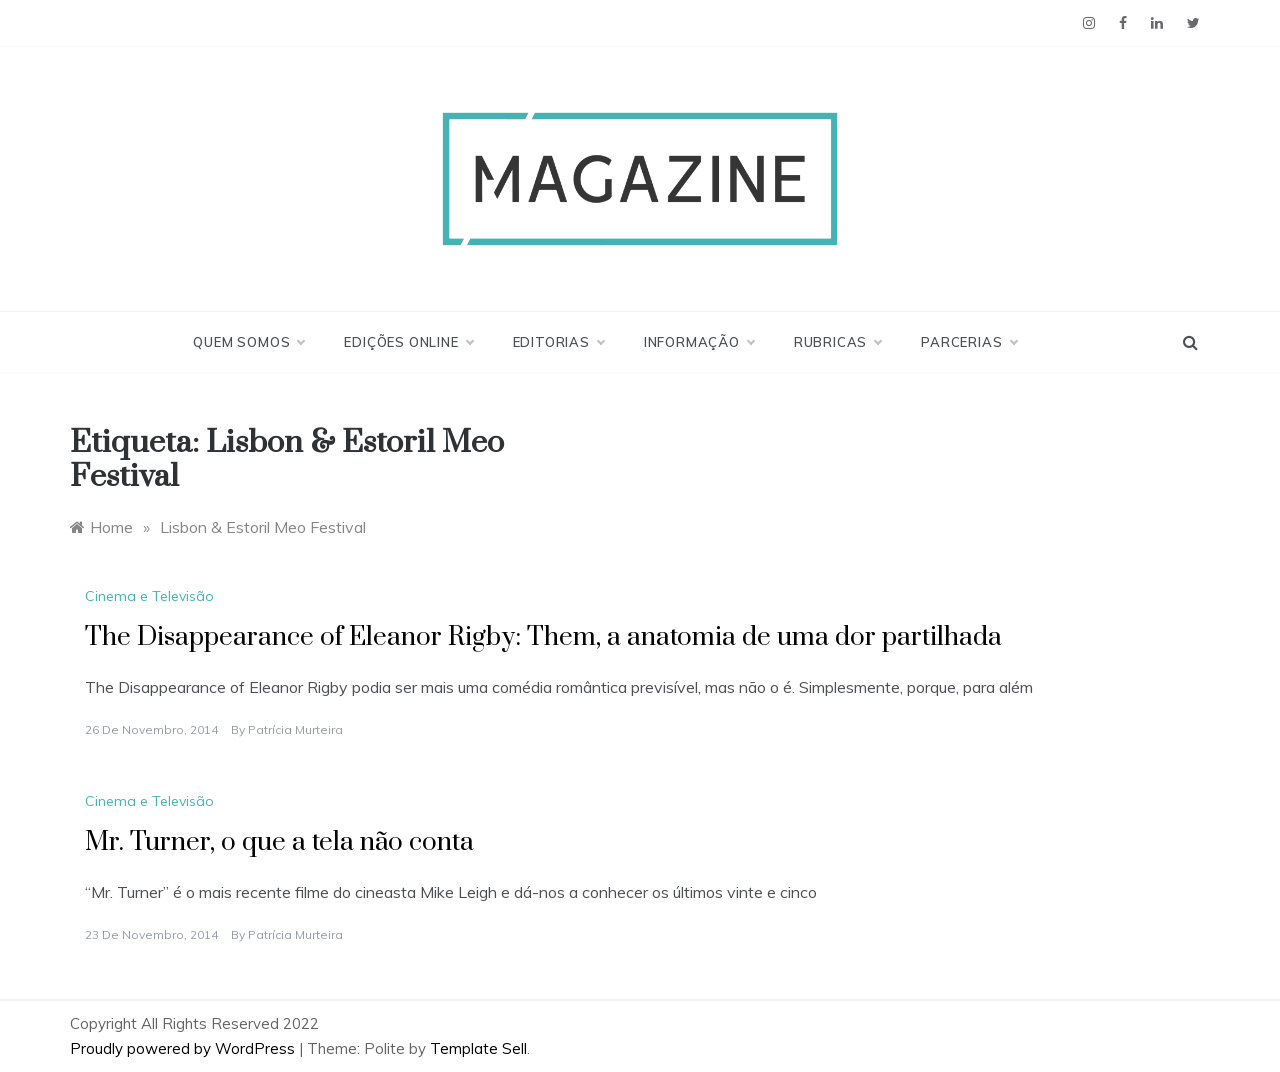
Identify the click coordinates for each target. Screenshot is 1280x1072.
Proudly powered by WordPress (184, 1048)
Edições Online (408, 342)
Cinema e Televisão (149, 596)
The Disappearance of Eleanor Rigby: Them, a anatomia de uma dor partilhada (543, 637)
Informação (699, 342)
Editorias (558, 342)
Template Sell (478, 1048)
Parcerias (968, 342)
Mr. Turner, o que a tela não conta (279, 842)
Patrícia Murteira (295, 729)
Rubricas (837, 342)
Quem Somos (248, 342)
